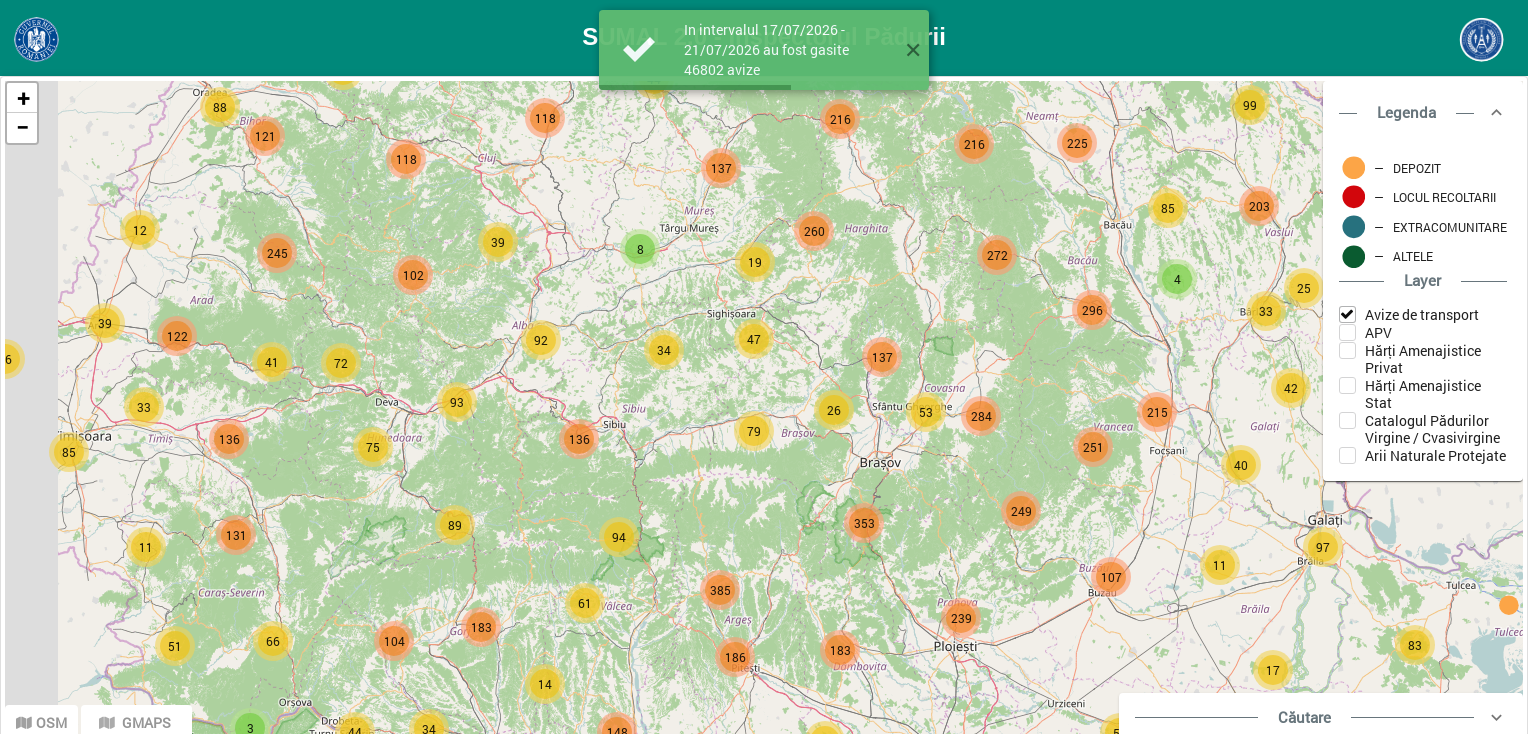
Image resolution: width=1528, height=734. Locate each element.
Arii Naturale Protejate (1435, 455)
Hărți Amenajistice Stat (1423, 394)
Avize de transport (1422, 314)
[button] (912, 50)
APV (1378, 332)
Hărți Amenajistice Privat (1423, 359)
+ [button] (23, 97)
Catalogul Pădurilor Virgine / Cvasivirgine (1432, 429)
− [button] (22, 127)
